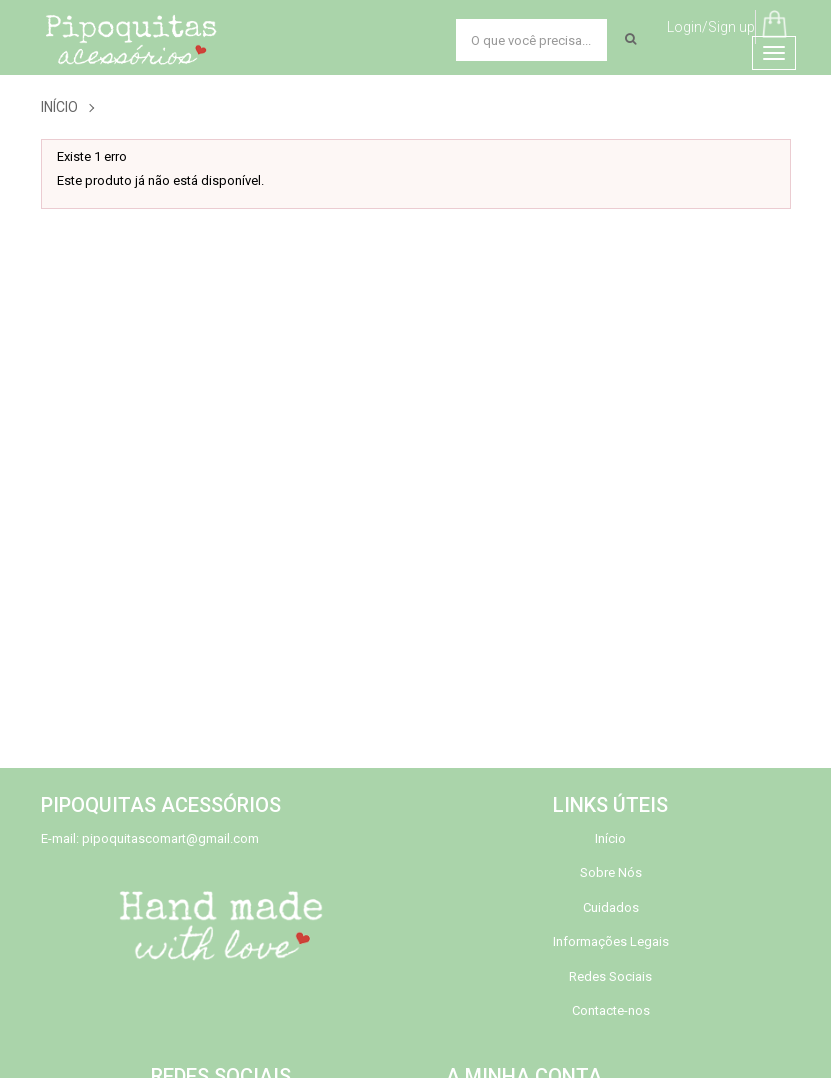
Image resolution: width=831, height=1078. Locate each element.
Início (59, 107)
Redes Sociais (610, 976)
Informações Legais (611, 941)
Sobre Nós (611, 872)
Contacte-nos (611, 1010)
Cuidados (611, 907)
